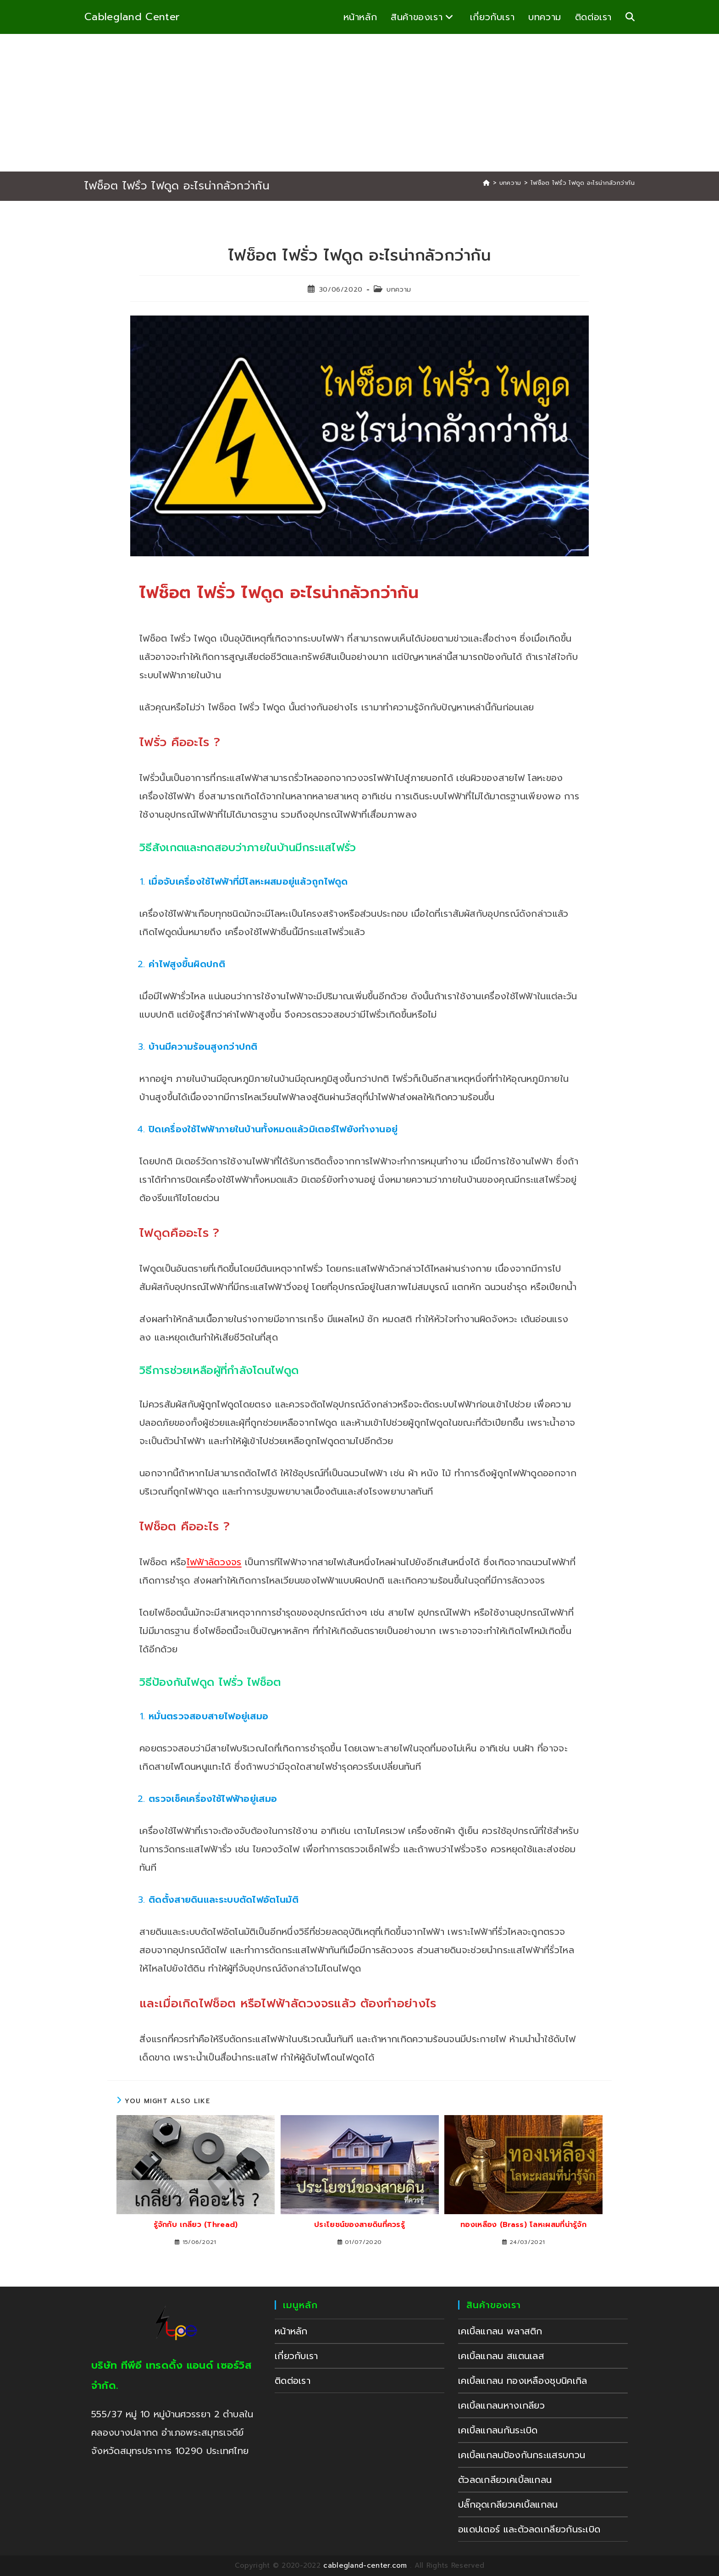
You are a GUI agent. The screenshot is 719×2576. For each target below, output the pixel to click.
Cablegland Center (132, 16)
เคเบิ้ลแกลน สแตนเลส (501, 2356)
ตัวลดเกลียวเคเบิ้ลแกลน (505, 2480)
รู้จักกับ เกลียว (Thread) (196, 2225)
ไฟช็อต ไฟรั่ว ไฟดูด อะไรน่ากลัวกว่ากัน (583, 182)
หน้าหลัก (291, 2331)
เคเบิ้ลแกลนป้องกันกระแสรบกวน (521, 2455)
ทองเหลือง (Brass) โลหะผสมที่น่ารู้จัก (523, 2225)
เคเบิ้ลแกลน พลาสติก (500, 2331)
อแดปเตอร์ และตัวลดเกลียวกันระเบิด (529, 2529)
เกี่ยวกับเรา (296, 2356)
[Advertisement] (359, 103)
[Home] (486, 182)
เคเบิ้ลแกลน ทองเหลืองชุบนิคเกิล (522, 2381)
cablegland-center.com (365, 2565)
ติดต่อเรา (292, 2381)
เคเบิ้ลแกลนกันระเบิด (498, 2430)
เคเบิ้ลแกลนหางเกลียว (501, 2405)
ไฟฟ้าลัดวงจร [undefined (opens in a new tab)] (214, 1562)
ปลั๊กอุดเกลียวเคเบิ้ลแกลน (508, 2504)
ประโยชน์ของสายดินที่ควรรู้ (359, 2225)
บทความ (399, 289)
